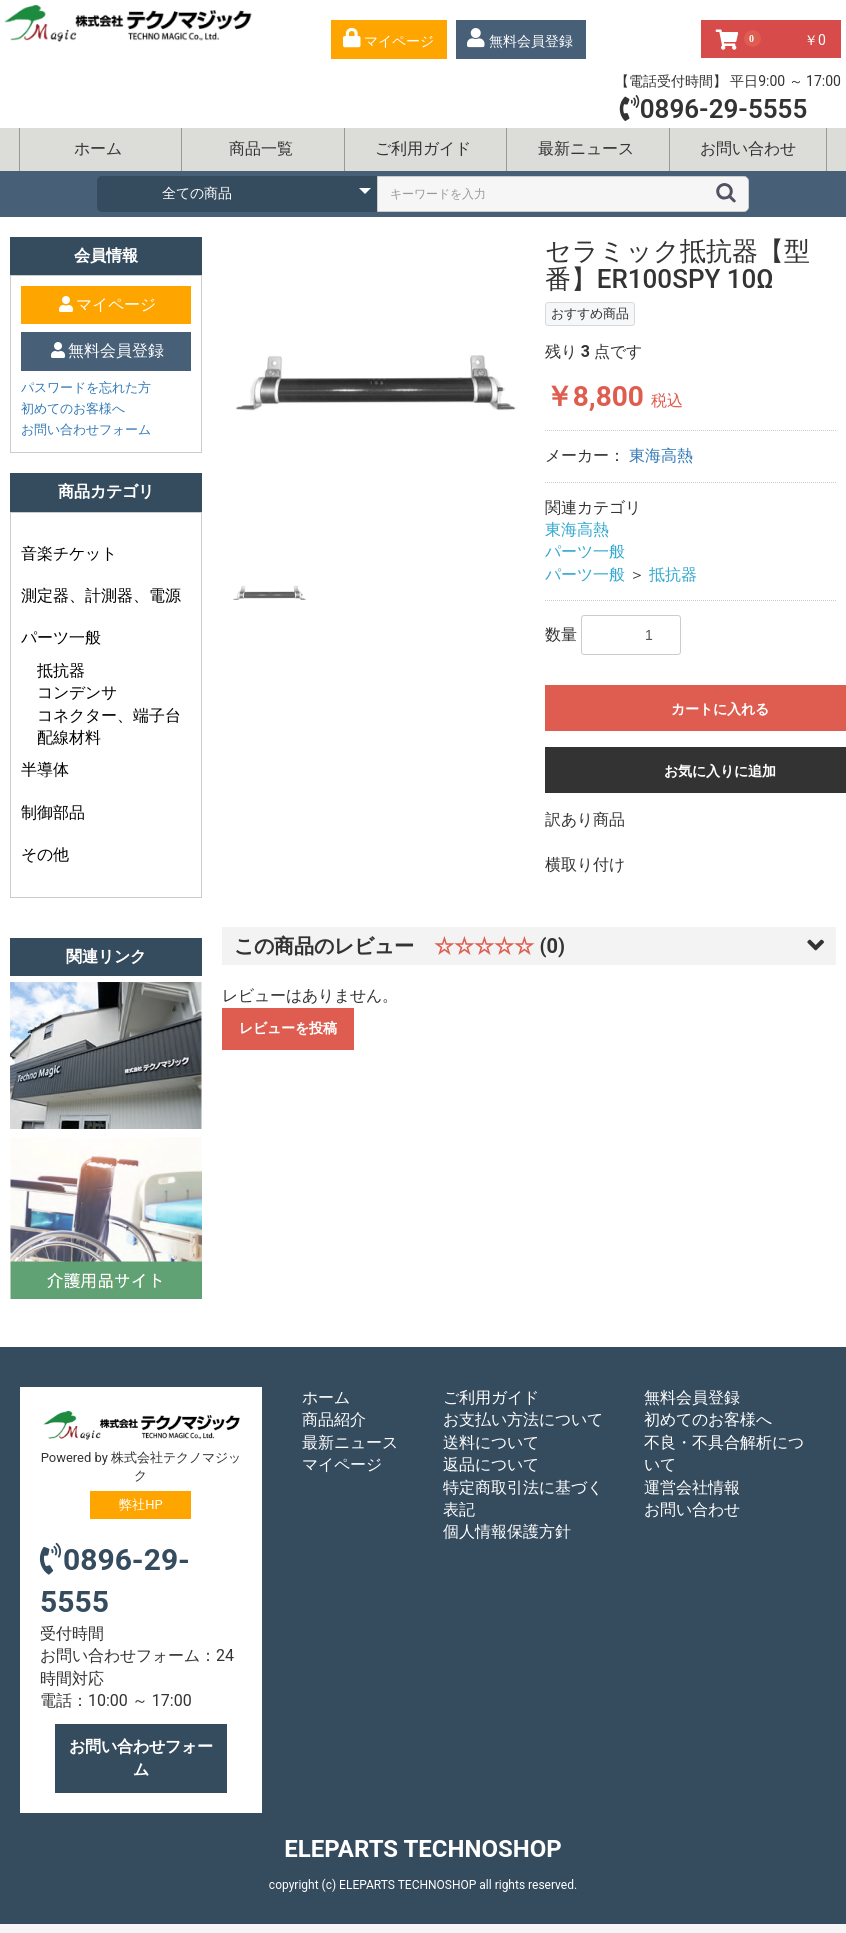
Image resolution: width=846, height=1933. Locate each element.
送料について (491, 1442)
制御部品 (53, 812)
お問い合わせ (748, 148)
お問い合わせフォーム (86, 429)
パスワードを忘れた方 (86, 387)
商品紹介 (334, 1419)
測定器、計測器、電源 (101, 595)
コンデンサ (77, 692)
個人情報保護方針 (507, 1531)
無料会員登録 (692, 1397)
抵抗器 (61, 670)
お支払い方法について (523, 1419)
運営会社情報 (692, 1487)
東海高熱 (661, 455)
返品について (491, 1464)
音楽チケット (69, 553)
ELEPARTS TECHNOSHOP (422, 1849)
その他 (45, 854)
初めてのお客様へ (73, 408)
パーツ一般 (61, 637)
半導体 (45, 769)
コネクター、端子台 (109, 715)
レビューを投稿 (288, 1028)
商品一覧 (261, 148)
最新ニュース (586, 148)
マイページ (342, 1464)
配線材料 (69, 737)
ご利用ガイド (423, 148)
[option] (376, 381)
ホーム (98, 148)
